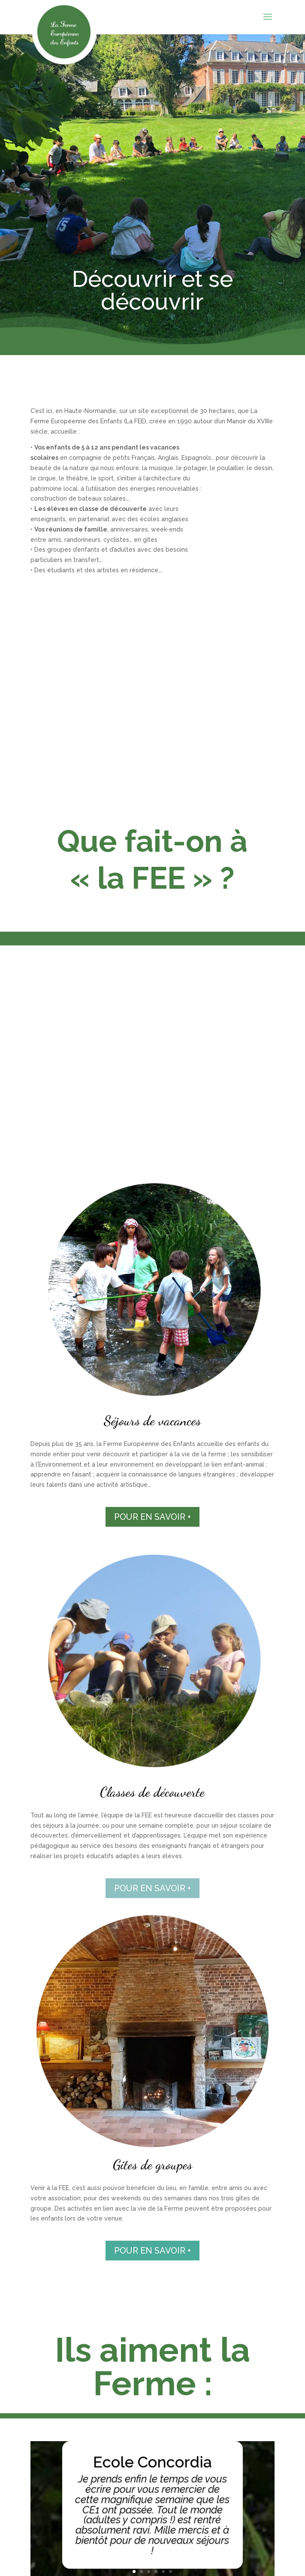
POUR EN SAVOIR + (152, 1517)
